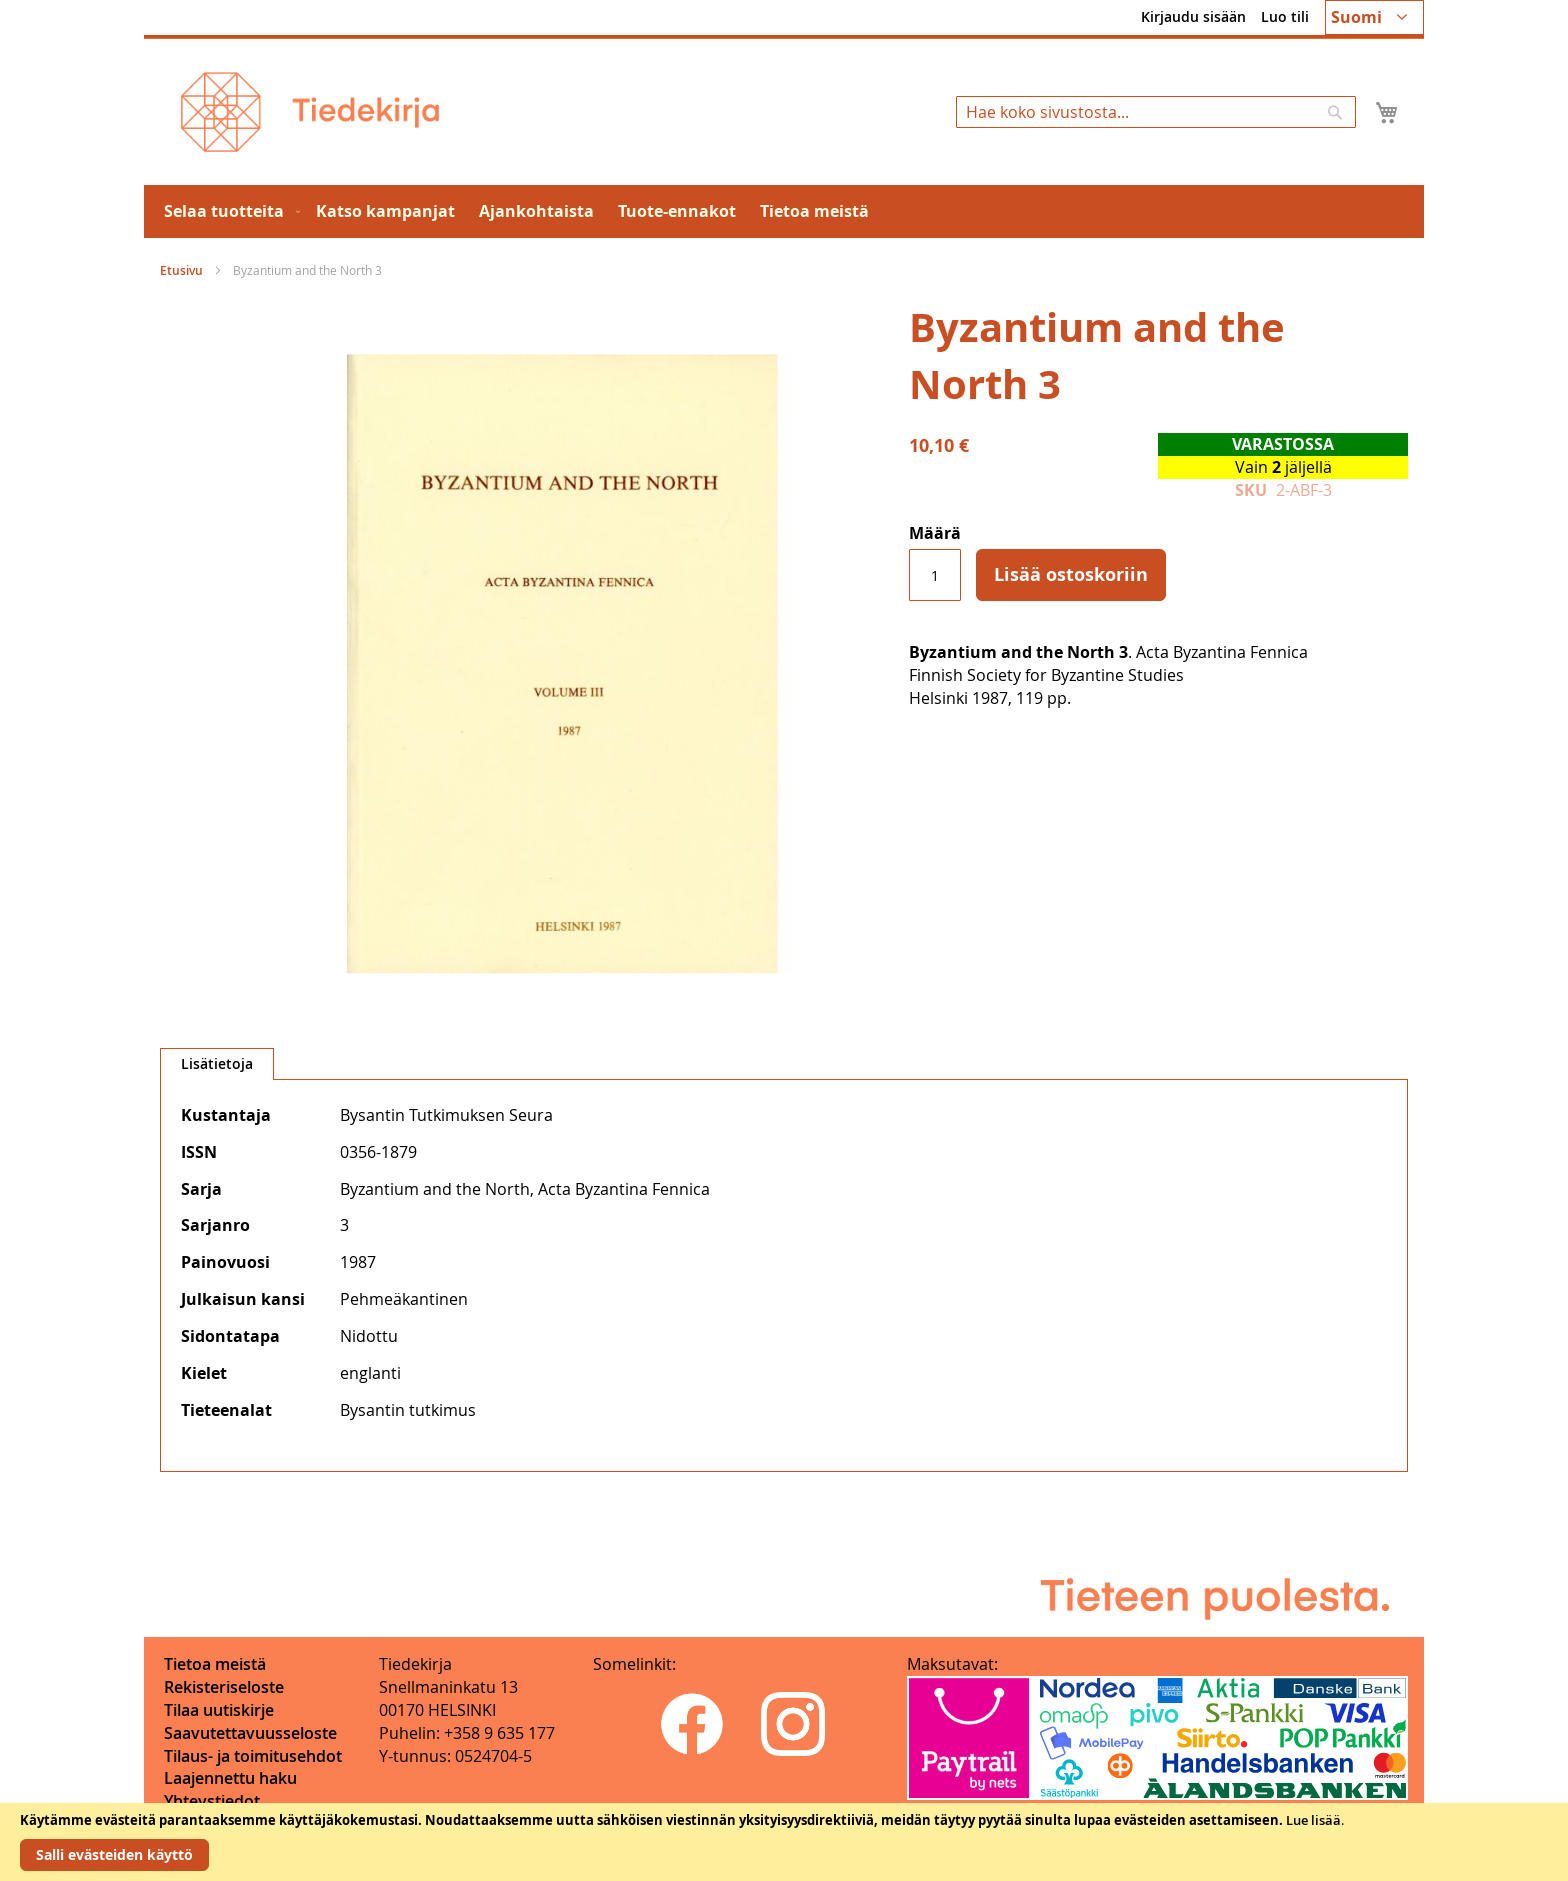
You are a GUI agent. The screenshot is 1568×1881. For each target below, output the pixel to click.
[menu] (784, 211)
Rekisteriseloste (224, 1687)
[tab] (217, 1064)
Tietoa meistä (215, 1664)
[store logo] (310, 112)
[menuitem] (228, 211)
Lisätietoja (217, 1063)
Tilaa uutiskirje (219, 1710)
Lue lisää (1313, 1820)
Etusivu (181, 270)
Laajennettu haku (230, 1778)
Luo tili (1285, 16)
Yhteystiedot (212, 1801)
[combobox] (1156, 112)
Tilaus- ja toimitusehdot (253, 1756)
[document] (784, 1842)
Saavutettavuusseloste (250, 1733)
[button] (1374, 17)
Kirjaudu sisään (1193, 16)
